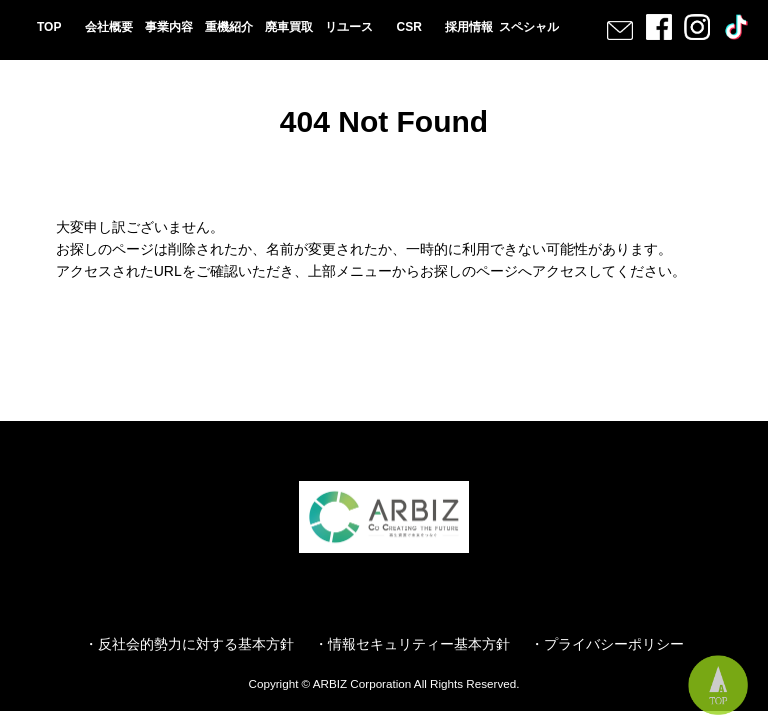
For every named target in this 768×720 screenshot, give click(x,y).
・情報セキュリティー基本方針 (412, 644)
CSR (409, 27)
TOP (49, 27)
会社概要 (109, 27)
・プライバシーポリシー (607, 644)
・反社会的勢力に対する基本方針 (189, 644)
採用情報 (469, 27)
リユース (349, 27)
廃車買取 (289, 27)
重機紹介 (229, 27)
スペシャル (529, 27)
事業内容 (169, 27)
